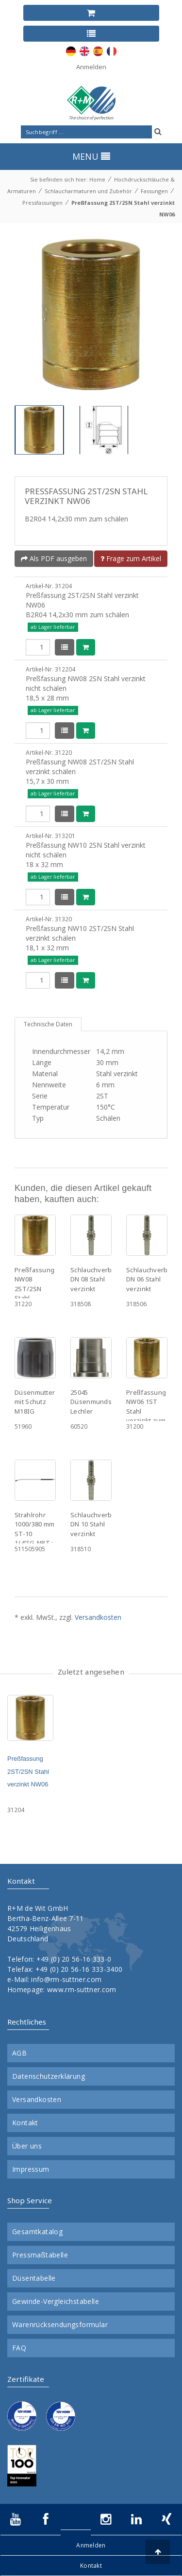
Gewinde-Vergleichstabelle (55, 2301)
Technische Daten (48, 1024)
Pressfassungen (42, 202)
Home (97, 179)
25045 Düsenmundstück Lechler (97, 1402)
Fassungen (154, 191)
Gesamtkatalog (37, 2231)
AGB (19, 2053)
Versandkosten (98, 1617)
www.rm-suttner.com (81, 1989)
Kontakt (25, 2123)
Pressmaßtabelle (40, 2255)
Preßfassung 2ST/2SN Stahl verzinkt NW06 (28, 1771)
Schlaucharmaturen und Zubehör (88, 191)
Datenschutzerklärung (48, 2076)
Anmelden (91, 66)
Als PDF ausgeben (54, 558)
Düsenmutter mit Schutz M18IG (35, 1402)
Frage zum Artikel (130, 558)
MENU (91, 156)
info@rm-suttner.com (66, 1979)
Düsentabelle (34, 2278)
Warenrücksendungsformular (60, 2324)
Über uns (27, 2146)
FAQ (19, 2348)
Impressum (31, 2169)
